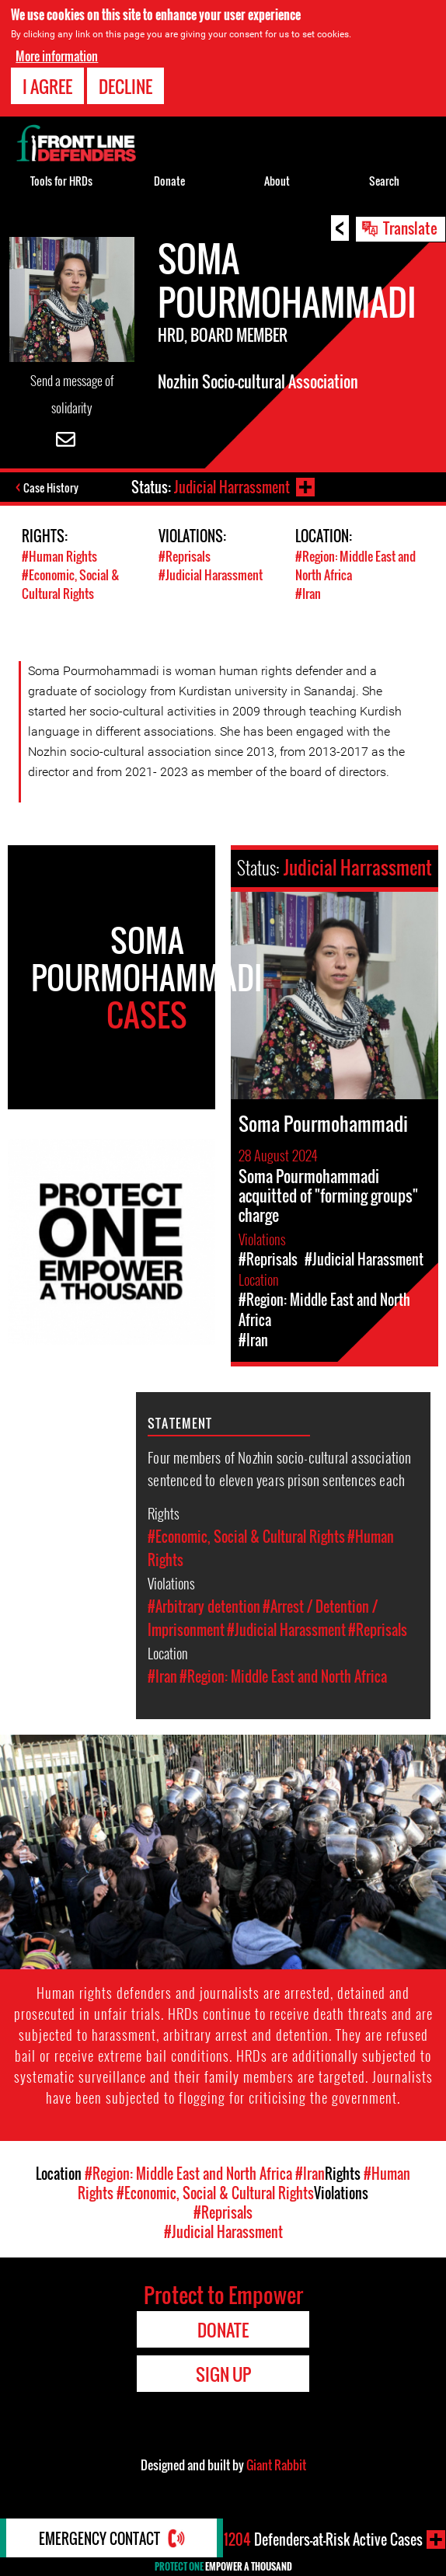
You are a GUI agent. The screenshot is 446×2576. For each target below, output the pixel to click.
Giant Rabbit (276, 2465)
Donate (169, 180)
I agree (47, 86)
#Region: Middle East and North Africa (283, 1676)
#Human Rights (59, 556)
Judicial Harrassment (232, 487)
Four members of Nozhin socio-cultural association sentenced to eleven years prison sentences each (279, 1468)
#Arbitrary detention (204, 1606)
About (277, 180)
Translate (410, 227)
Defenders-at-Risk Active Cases (323, 2539)
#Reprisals (185, 556)
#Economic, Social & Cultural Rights (71, 584)
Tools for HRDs (61, 180)
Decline (125, 86)
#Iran (308, 593)
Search (384, 180)
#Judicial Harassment (211, 575)
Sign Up (223, 2374)
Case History (50, 487)
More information (57, 56)
